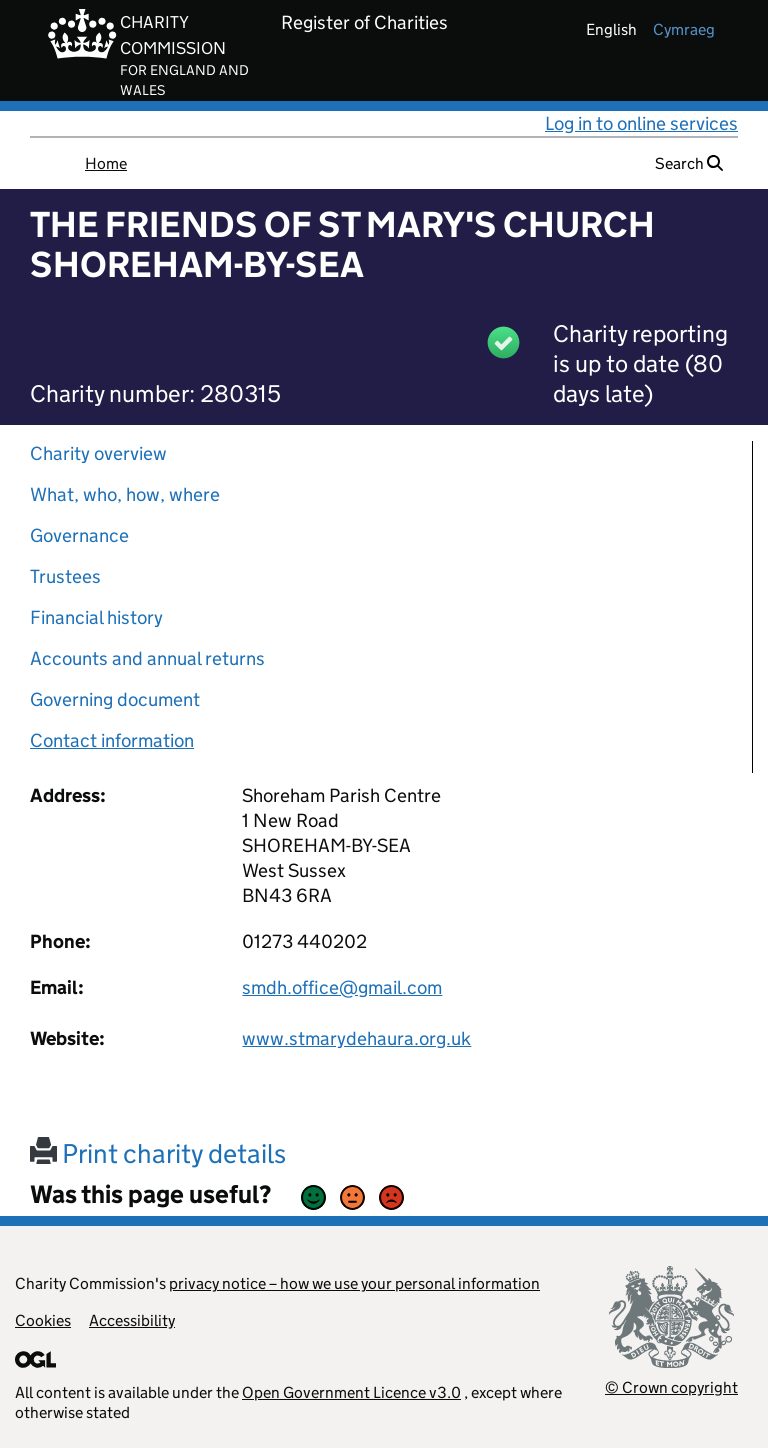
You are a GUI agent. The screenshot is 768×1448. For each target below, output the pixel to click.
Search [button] (689, 163)
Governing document (115, 699)
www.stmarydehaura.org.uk (356, 1038)
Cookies (43, 1320)
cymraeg (684, 29)
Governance (79, 535)
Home (106, 163)
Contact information (112, 740)
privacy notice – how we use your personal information (354, 1283)
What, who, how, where (125, 494)
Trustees (65, 576)
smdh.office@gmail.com (342, 987)
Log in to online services (641, 123)
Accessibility (132, 1320)
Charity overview (98, 453)
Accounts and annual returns (147, 658)
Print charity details (158, 1153)
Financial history (96, 617)
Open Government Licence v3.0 (351, 1392)
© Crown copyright (671, 1387)
